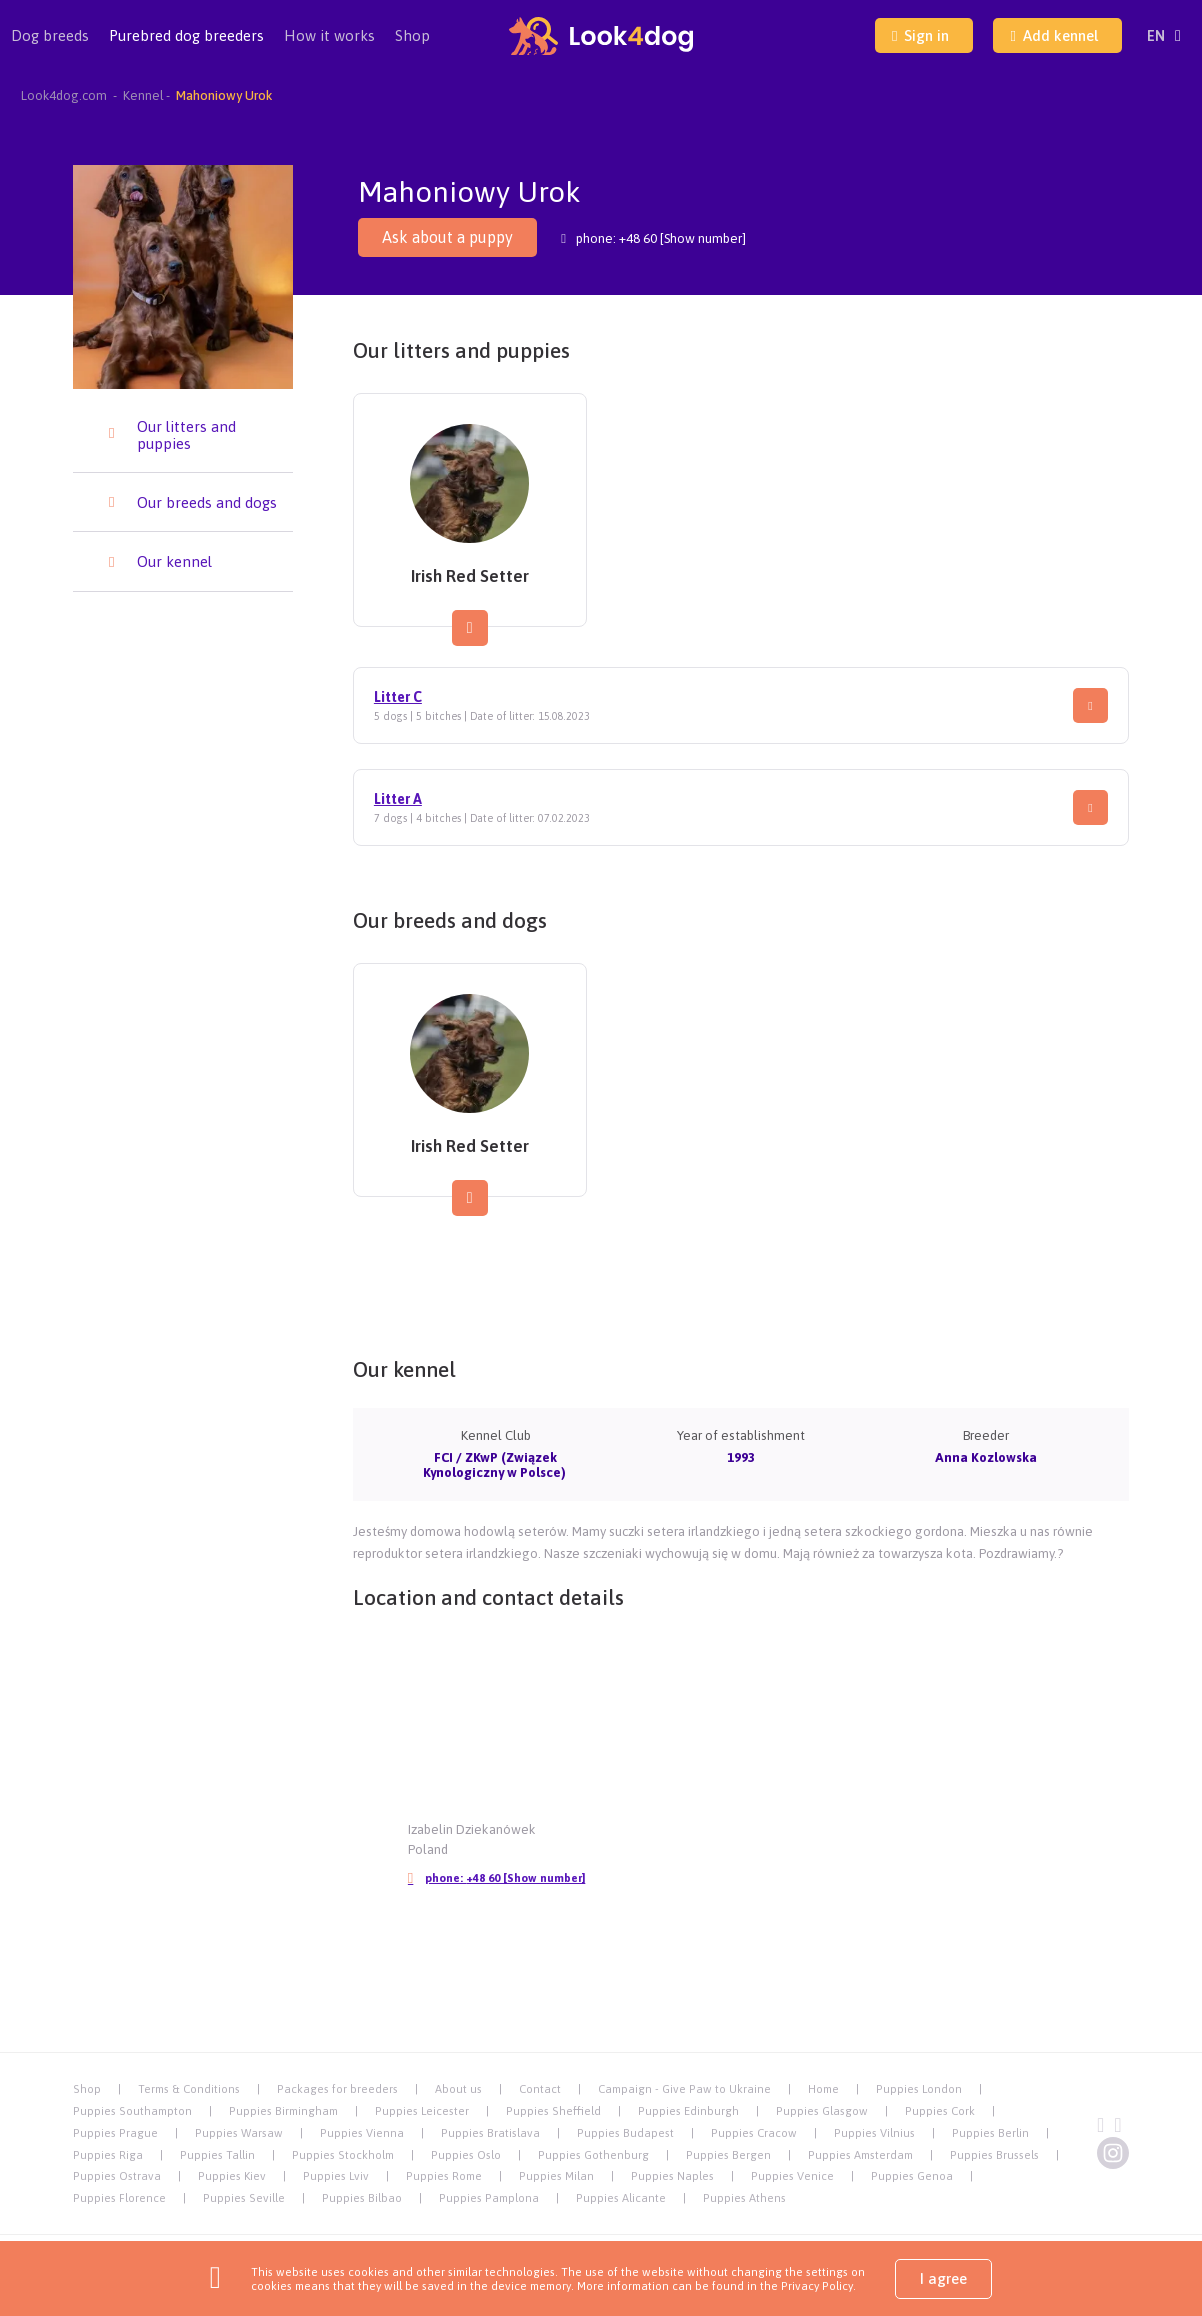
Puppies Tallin (217, 2154)
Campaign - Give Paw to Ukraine (684, 2088)
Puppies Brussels (994, 2154)
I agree (943, 2278)
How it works (329, 35)
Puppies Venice (792, 2175)
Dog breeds (50, 49)
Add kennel (1053, 35)
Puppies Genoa (912, 2175)
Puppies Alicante (621, 2197)
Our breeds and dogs (207, 502)
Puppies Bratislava (490, 2132)
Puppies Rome (444, 2175)
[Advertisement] (741, 1274)
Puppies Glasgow (822, 2110)
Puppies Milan (556, 2175)
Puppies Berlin (990, 2132)
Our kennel (174, 561)
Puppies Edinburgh (688, 2110)
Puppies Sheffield (553, 2110)
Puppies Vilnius (874, 2132)
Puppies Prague (115, 2132)
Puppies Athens (744, 2197)
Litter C (398, 697)
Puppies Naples (672, 2175)
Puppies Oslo (466, 2154)
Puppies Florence (119, 2197)
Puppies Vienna (362, 2132)
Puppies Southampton (132, 2110)
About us (458, 2088)
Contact (540, 2088)
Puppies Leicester (422, 2110)
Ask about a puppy (447, 237)
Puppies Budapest (625, 2132)
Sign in (920, 35)
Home (823, 2088)
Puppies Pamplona (489, 2197)
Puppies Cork (940, 2110)
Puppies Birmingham (283, 2110)
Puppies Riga (108, 2154)
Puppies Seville (244, 2197)
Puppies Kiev (232, 2175)
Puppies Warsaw (239, 2132)
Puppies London (919, 2088)
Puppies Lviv (336, 2175)
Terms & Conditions (189, 2088)
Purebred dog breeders (186, 49)
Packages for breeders (337, 2088)
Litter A (398, 799)
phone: (496, 1878)
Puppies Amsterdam (860, 2154)
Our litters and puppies (186, 435)
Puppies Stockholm (343, 2154)
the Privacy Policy (805, 2285)
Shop (412, 35)
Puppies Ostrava (117, 2175)
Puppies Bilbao (362, 2197)
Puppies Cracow (754, 2132)
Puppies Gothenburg (593, 2154)
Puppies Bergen (728, 2154)
